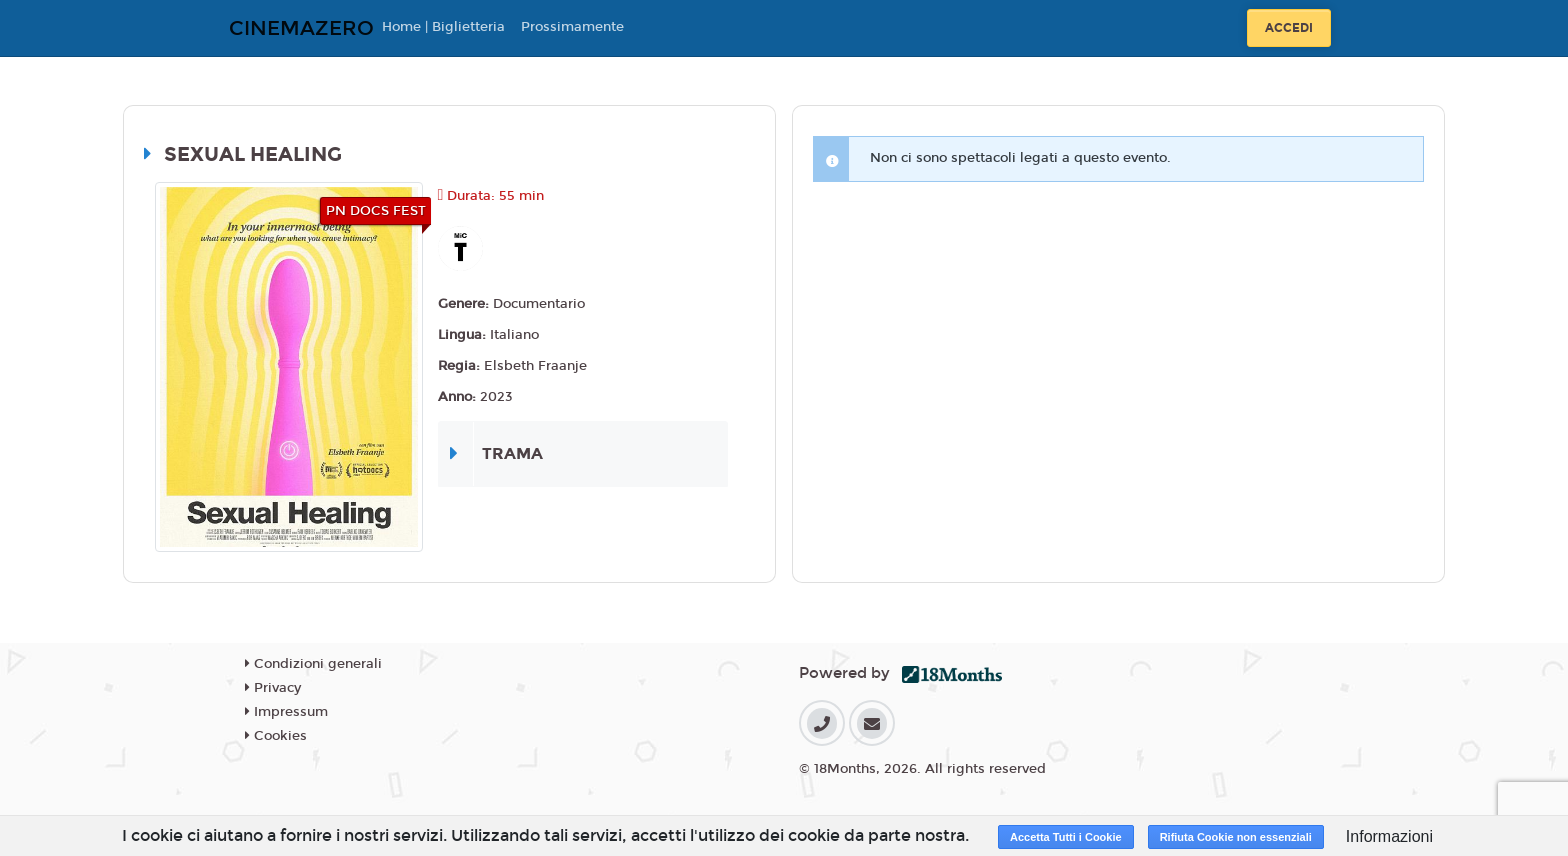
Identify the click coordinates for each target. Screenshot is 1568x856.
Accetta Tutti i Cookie (1066, 837)
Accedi (1289, 28)
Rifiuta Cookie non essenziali (1236, 837)
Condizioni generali (313, 664)
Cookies (276, 736)
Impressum (286, 712)
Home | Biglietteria (443, 27)
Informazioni (1389, 836)
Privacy (273, 688)
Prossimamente (572, 27)
